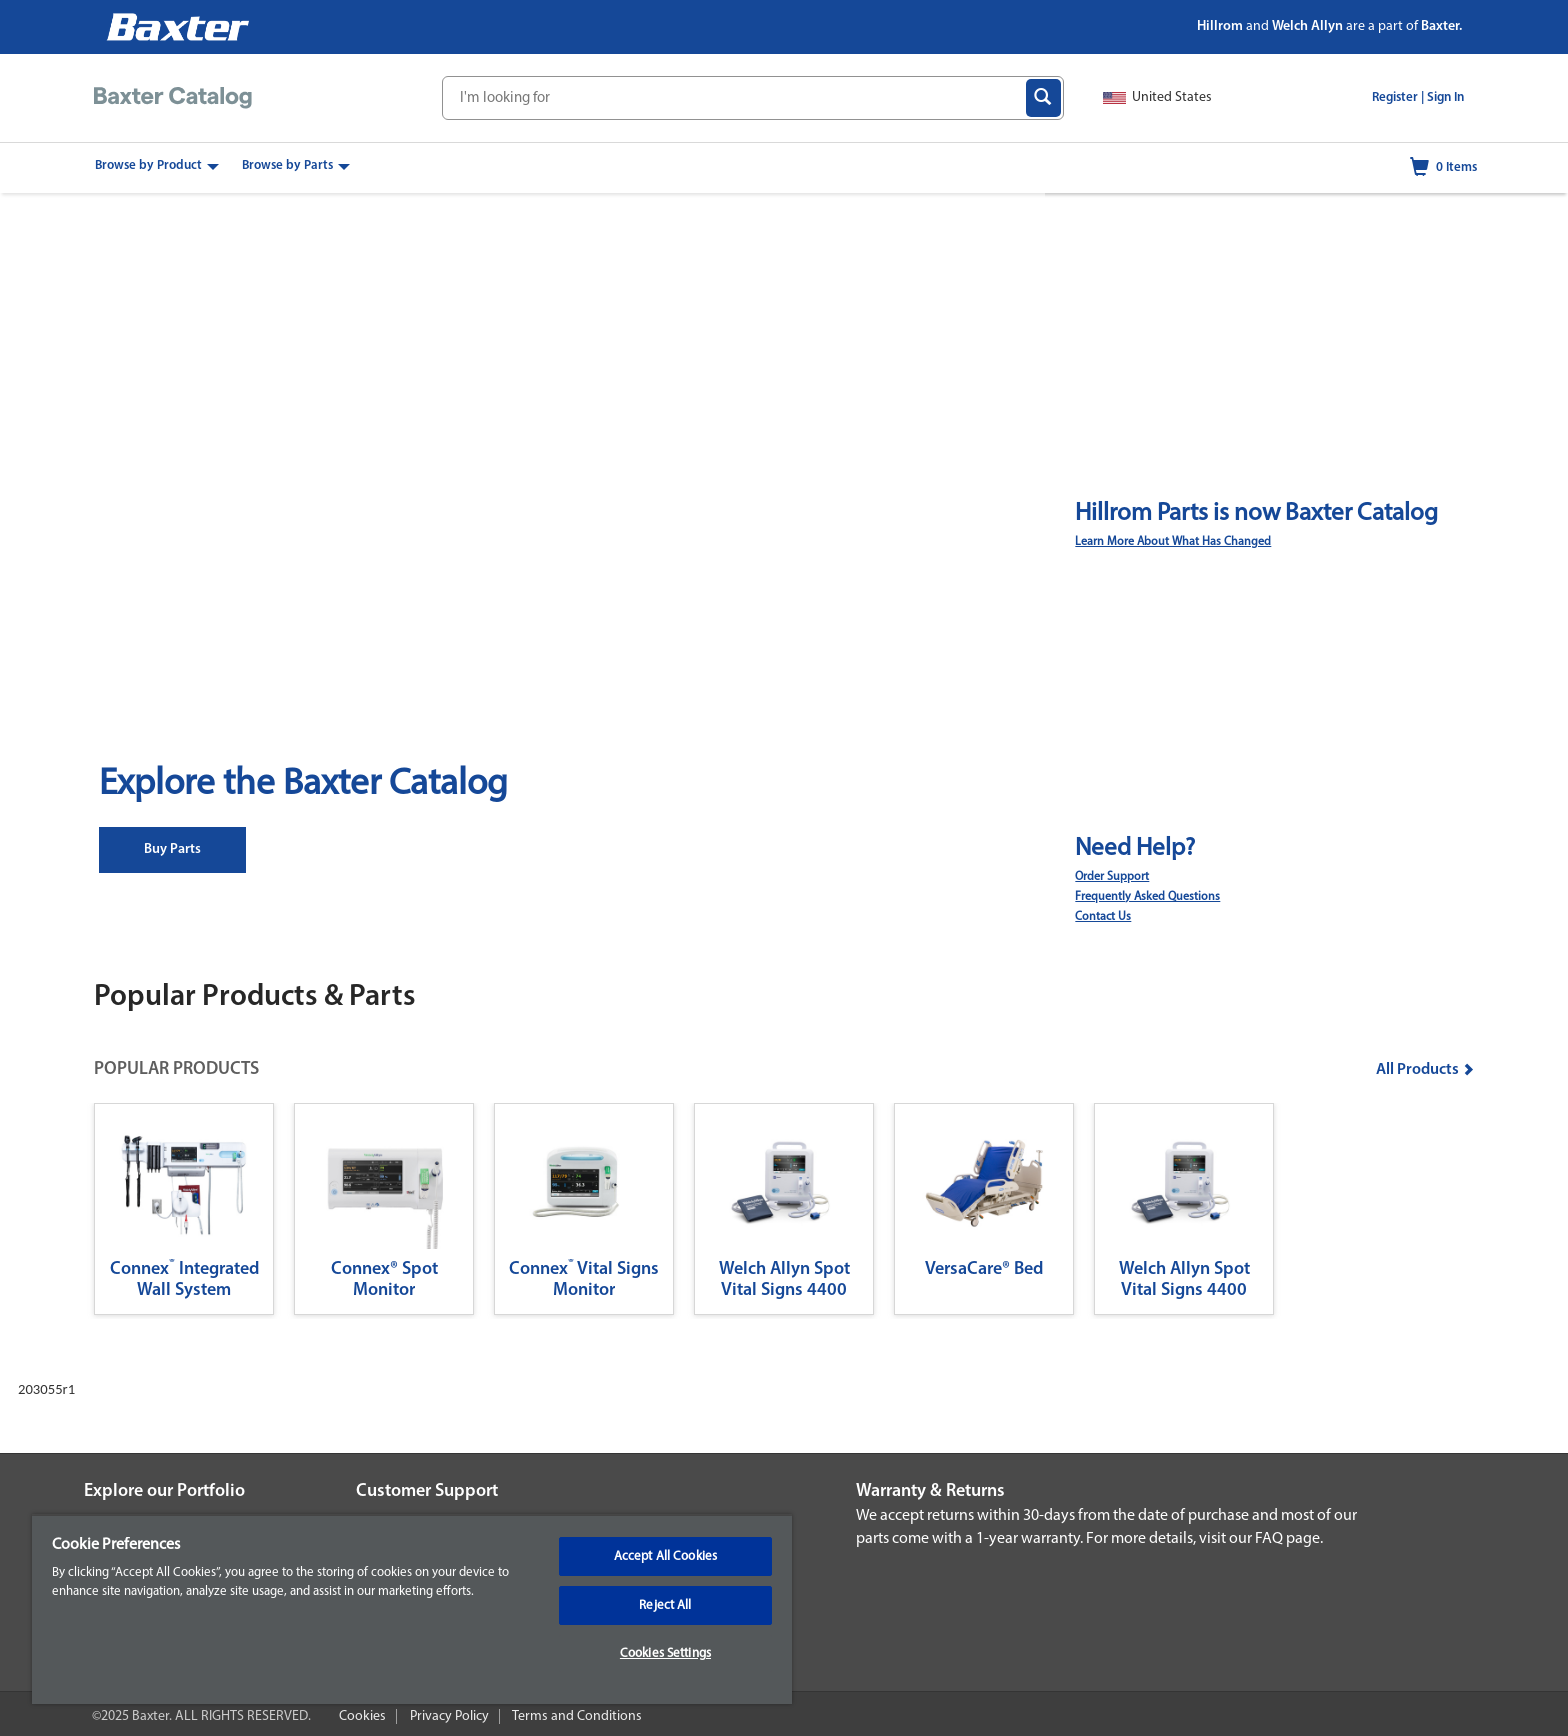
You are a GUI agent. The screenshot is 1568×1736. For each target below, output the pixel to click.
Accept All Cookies (665, 1556)
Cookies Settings (665, 1653)
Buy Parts (172, 849)
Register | (1398, 97)
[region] (412, 1609)
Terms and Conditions (577, 1716)
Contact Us (1103, 917)
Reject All (665, 1605)
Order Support (1112, 877)
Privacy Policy (449, 1716)
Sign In (1445, 97)
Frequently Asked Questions (1147, 897)
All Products (1425, 1070)
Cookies (362, 1716)
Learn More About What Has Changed (1173, 542)
